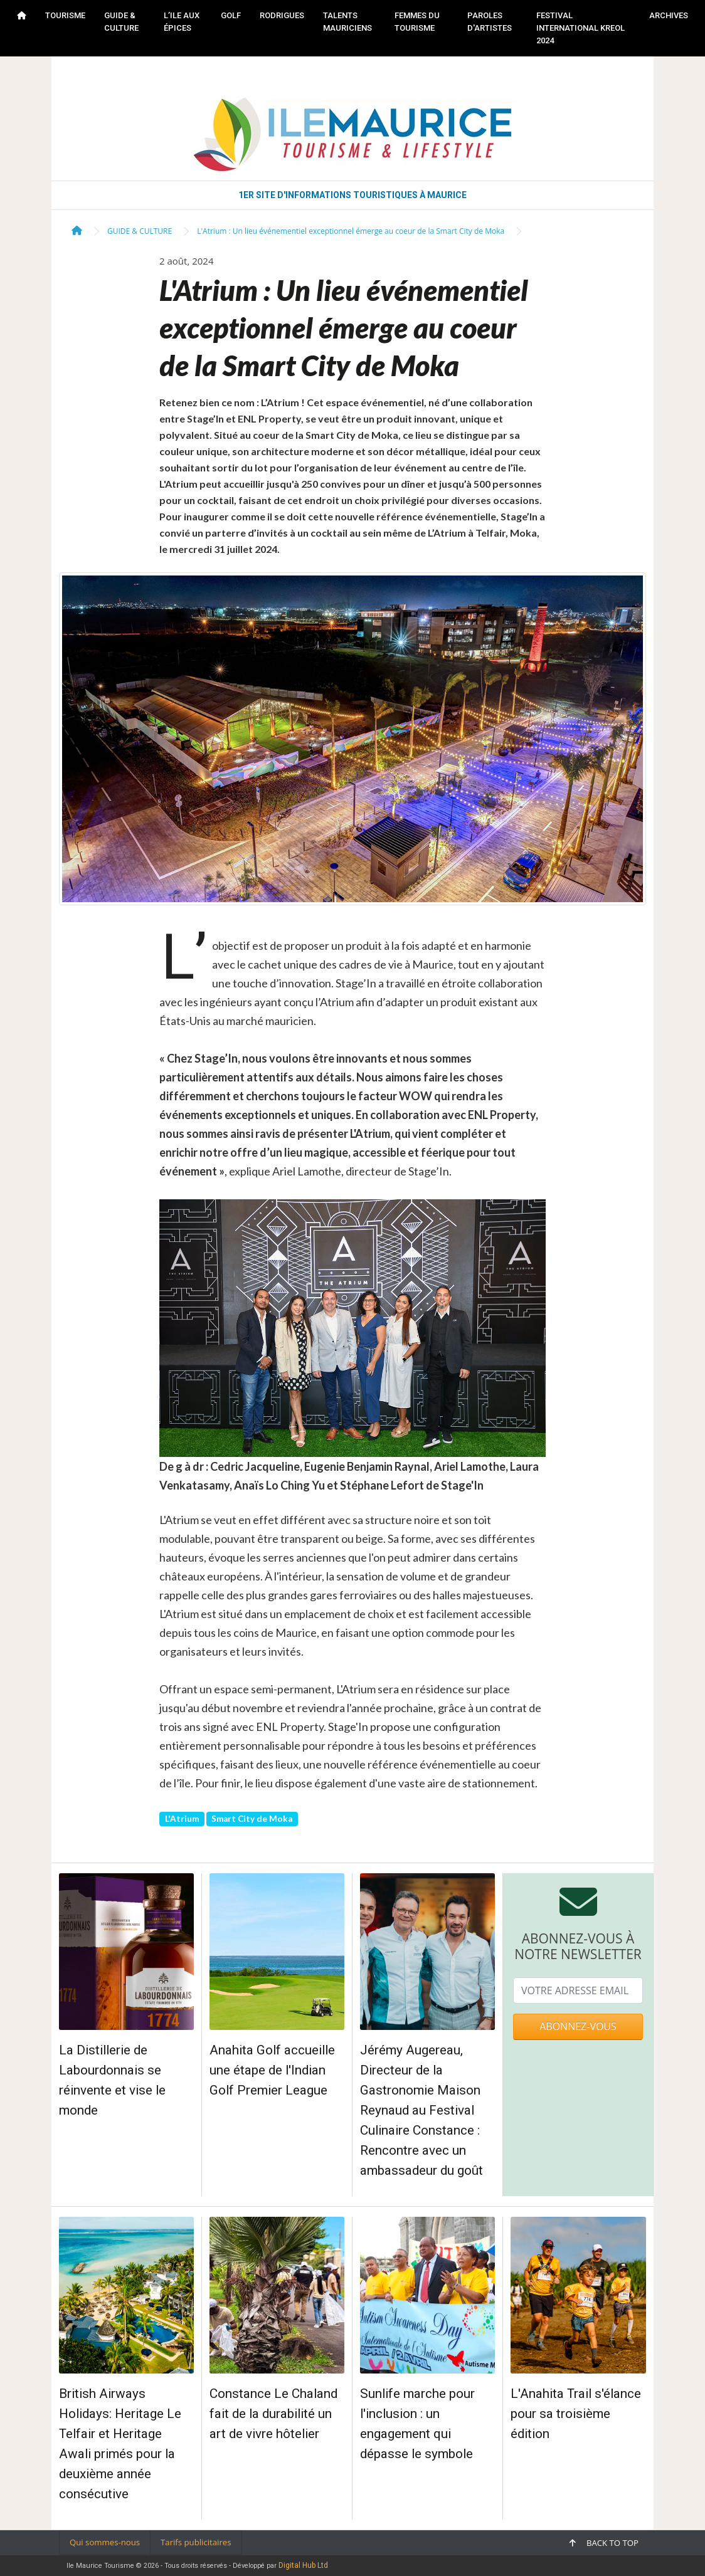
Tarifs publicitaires (196, 2542)
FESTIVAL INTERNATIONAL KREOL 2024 (580, 28)
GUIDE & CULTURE (121, 22)
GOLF (231, 15)
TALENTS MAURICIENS (347, 22)
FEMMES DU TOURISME (417, 22)
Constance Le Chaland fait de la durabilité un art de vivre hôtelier (273, 2413)
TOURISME (65, 15)
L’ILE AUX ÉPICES (181, 22)
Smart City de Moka (251, 1819)
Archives (668, 15)
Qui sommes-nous (105, 2542)
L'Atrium (182, 1819)
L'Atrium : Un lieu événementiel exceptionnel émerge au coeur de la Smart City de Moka (350, 231)
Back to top (604, 2542)
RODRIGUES (282, 15)
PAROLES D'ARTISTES (489, 22)
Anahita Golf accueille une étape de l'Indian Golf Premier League (272, 2070)
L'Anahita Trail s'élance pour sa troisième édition (576, 2413)
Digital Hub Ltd (303, 2565)
